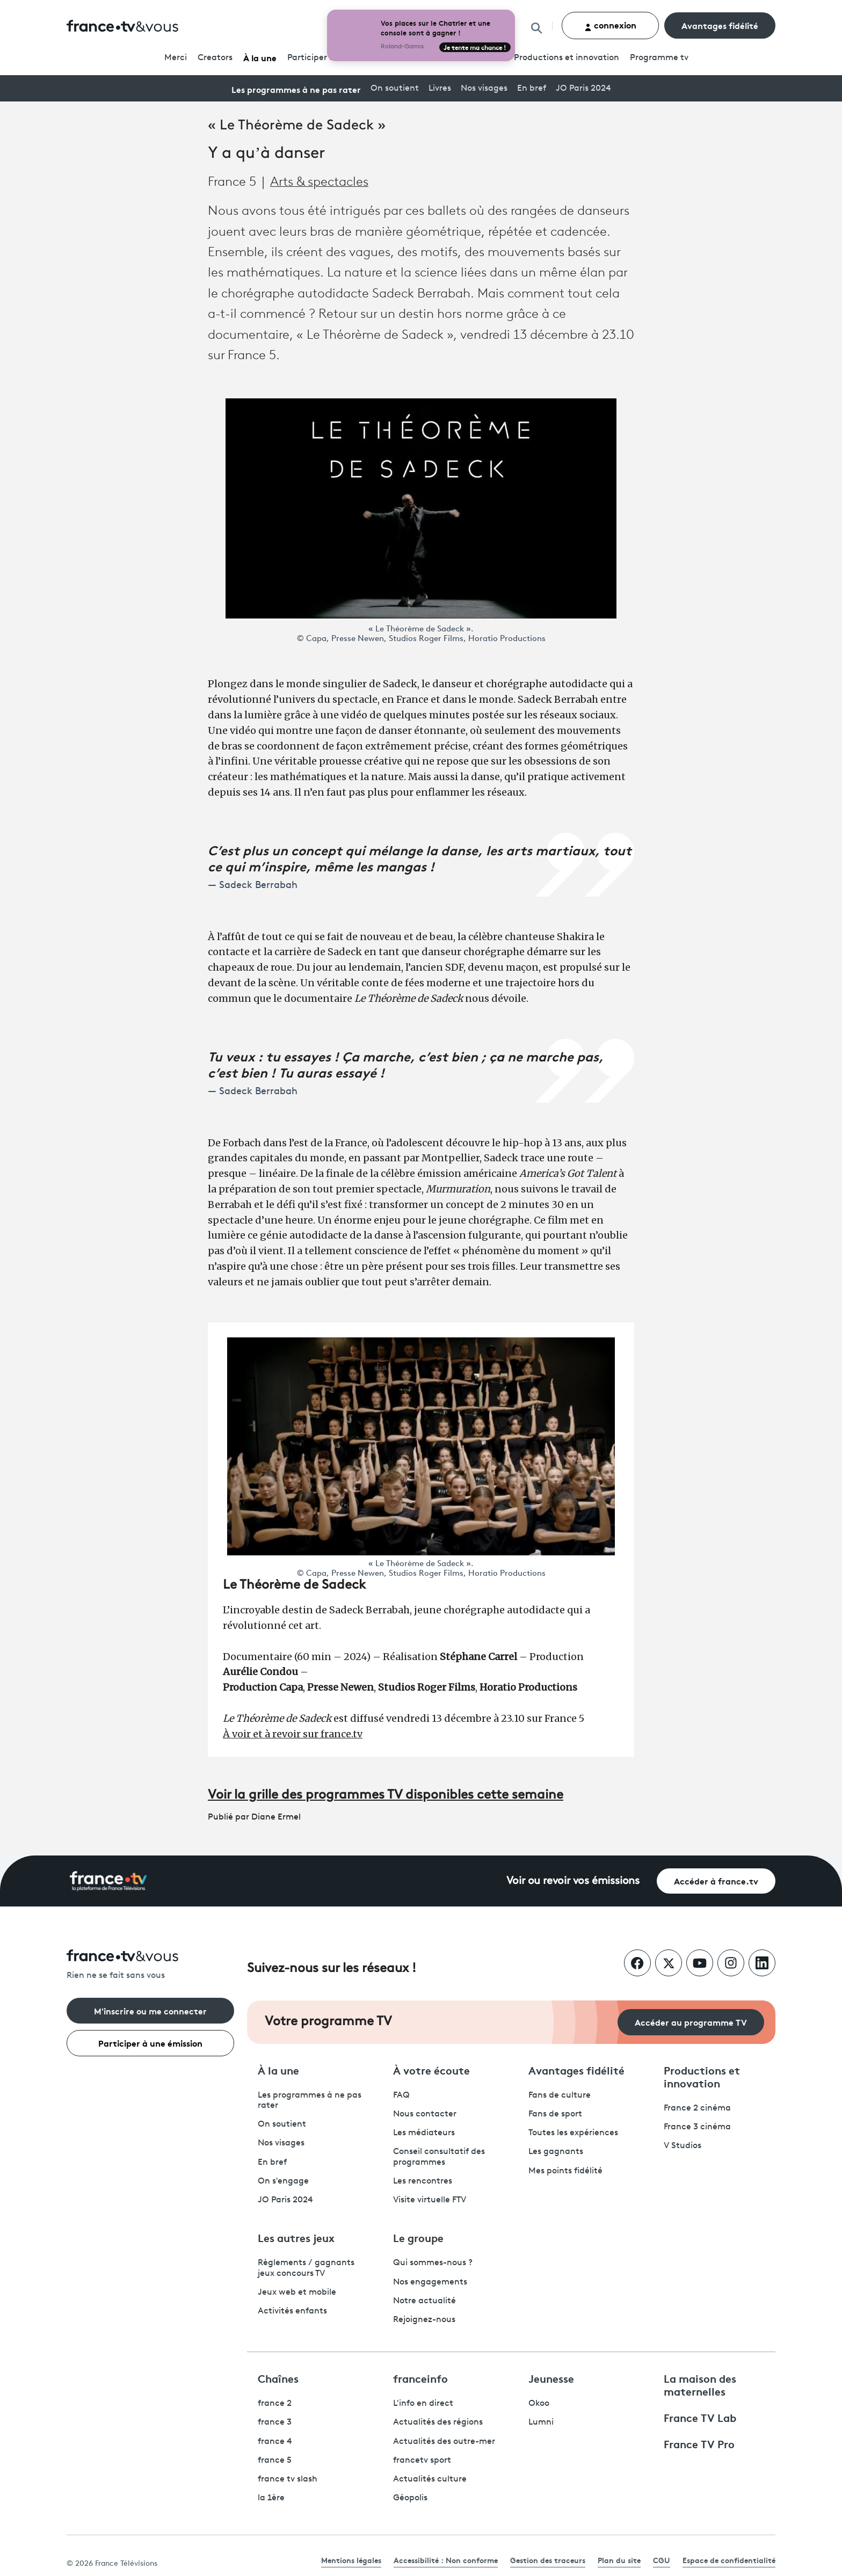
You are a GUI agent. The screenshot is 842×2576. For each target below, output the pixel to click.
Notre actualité (424, 2301)
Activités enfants (292, 2311)
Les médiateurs (424, 2133)
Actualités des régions (438, 2422)
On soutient (395, 88)
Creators (215, 58)
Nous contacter (424, 2114)
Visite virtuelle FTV (429, 2200)
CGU (661, 2560)
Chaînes (278, 2377)
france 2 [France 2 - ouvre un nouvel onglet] (275, 2403)
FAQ (401, 2095)
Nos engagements (430, 2282)
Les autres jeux (296, 2237)
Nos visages (484, 88)
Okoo (538, 2403)
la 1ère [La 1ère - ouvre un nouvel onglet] (271, 2498)
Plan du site (619, 2560)
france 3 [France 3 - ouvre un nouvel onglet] (275, 2422)
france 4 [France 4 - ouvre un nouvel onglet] (275, 2441)
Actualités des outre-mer (444, 2441)
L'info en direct (423, 2403)
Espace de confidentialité (729, 2560)
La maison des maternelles (700, 2384)
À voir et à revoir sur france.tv (292, 1734)
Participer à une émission (150, 2042)
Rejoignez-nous (424, 2320)
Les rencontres (422, 2181)
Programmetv (659, 58)
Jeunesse (551, 2377)
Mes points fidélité (565, 2171)
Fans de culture (559, 2095)
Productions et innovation (566, 58)
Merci (175, 58)
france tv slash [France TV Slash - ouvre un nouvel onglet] (287, 2479)
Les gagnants (555, 2152)
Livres (440, 88)
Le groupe (418, 2237)
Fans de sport (555, 2114)
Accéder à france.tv (716, 1880)
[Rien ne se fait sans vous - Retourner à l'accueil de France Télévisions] (150, 1965)
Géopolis (410, 2498)
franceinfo (420, 2377)
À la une (260, 57)
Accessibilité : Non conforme (446, 2560)
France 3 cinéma (697, 2127)
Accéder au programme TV (691, 2021)
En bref (531, 88)
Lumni (541, 2422)
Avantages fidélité (719, 25)
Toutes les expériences (573, 2133)
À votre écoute (431, 2069)
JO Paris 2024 (583, 88)
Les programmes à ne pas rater (296, 89)
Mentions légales (351, 2560)
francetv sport (422, 2460)
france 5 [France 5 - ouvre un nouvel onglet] (275, 2460)
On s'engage (283, 2181)
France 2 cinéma (697, 2108)
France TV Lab (700, 2417)
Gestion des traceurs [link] (547, 2560)
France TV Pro (699, 2443)
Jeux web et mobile (297, 2292)
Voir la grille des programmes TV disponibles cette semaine (385, 1795)
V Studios (682, 2146)
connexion (610, 25)
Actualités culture (430, 2479)
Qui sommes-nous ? (433, 2263)
